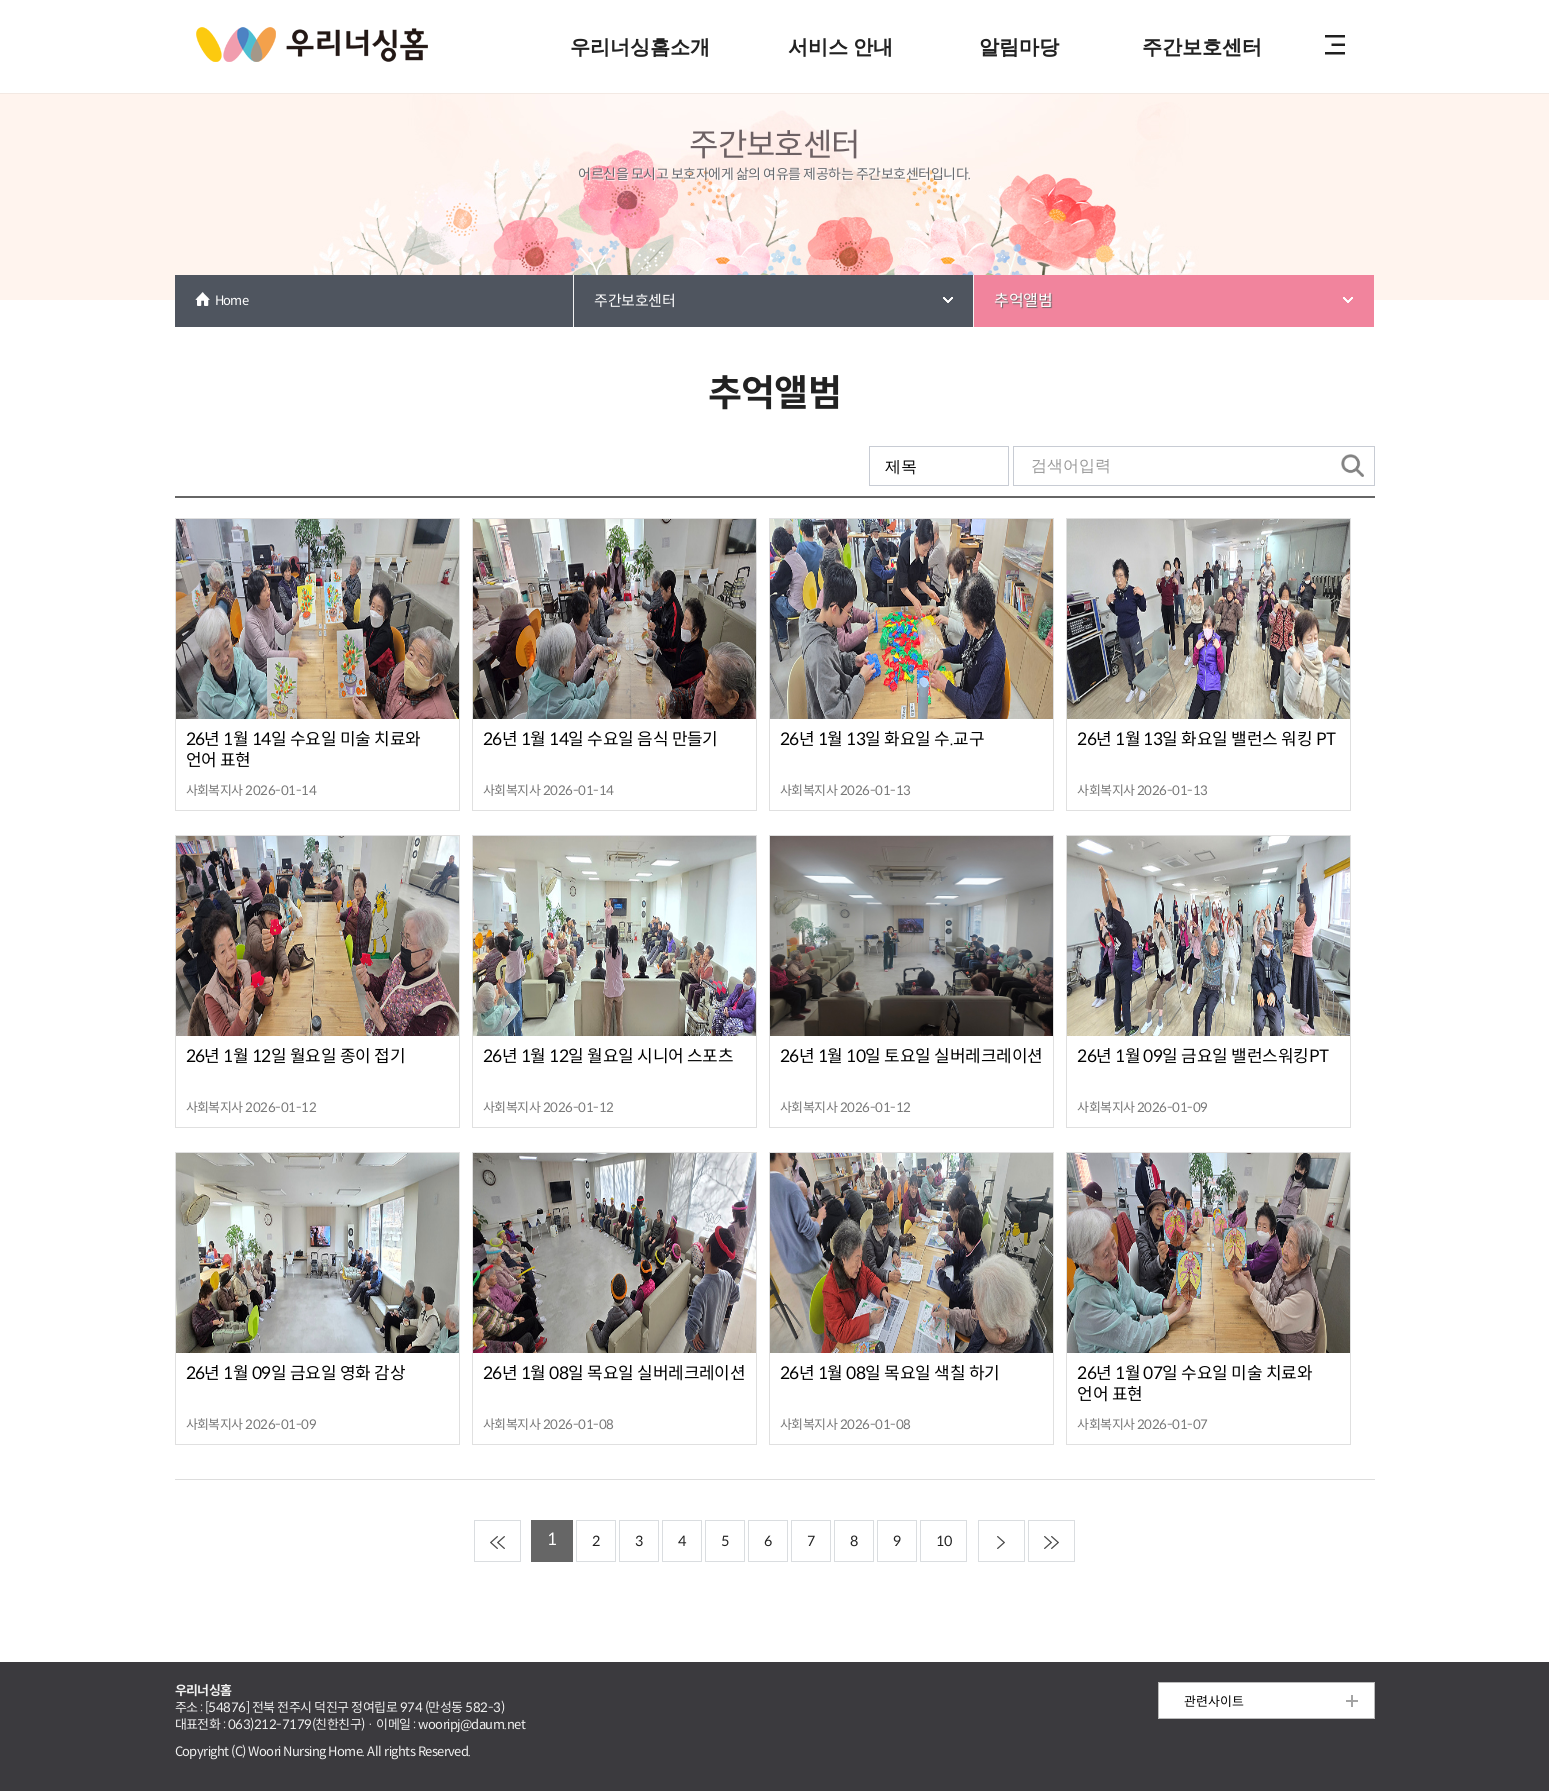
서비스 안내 (840, 47)
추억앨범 (1023, 300)
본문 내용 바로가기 (774, 1)
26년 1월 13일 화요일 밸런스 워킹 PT (1206, 739)
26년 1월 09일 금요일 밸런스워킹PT (1203, 1056)
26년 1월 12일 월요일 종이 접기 (296, 1056)
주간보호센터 (1202, 47)
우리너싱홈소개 (640, 47)
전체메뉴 (1335, 47)
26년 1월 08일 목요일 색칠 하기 (890, 1373)
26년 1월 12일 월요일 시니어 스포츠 (608, 1056)
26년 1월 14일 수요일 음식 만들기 (600, 739)
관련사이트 (1214, 1701)
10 (943, 1541)
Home (232, 300)
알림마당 (1019, 47)
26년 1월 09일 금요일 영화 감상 (296, 1373)
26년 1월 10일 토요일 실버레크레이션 (911, 1056)
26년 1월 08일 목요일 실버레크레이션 (614, 1373)
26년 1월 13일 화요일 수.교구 (882, 739)
